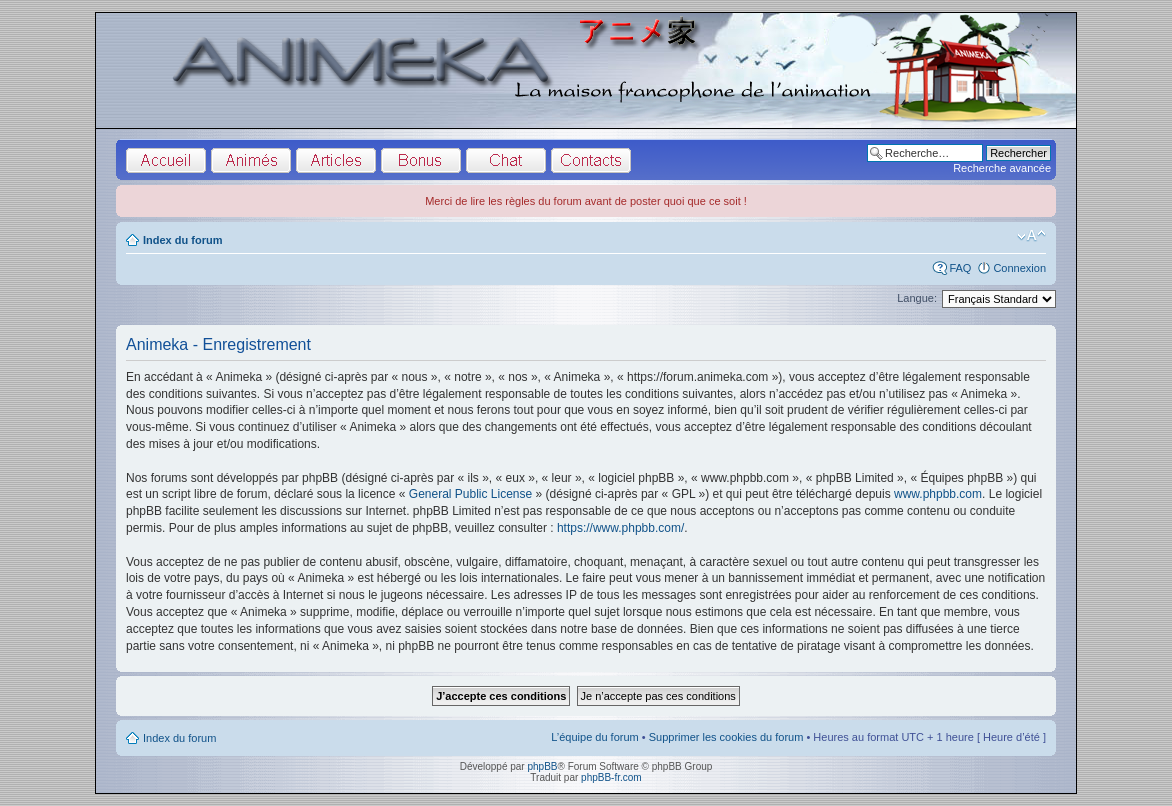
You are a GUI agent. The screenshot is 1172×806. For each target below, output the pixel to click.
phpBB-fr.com (611, 777)
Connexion (1019, 268)
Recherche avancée (1002, 168)
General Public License (470, 494)
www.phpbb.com (938, 494)
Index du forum (182, 240)
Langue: (917, 298)
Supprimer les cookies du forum (726, 737)
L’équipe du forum (594, 737)
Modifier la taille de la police (1031, 236)
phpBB (542, 766)
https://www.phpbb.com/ (620, 528)
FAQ (960, 268)
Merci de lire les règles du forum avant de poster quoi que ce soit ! (586, 201)
